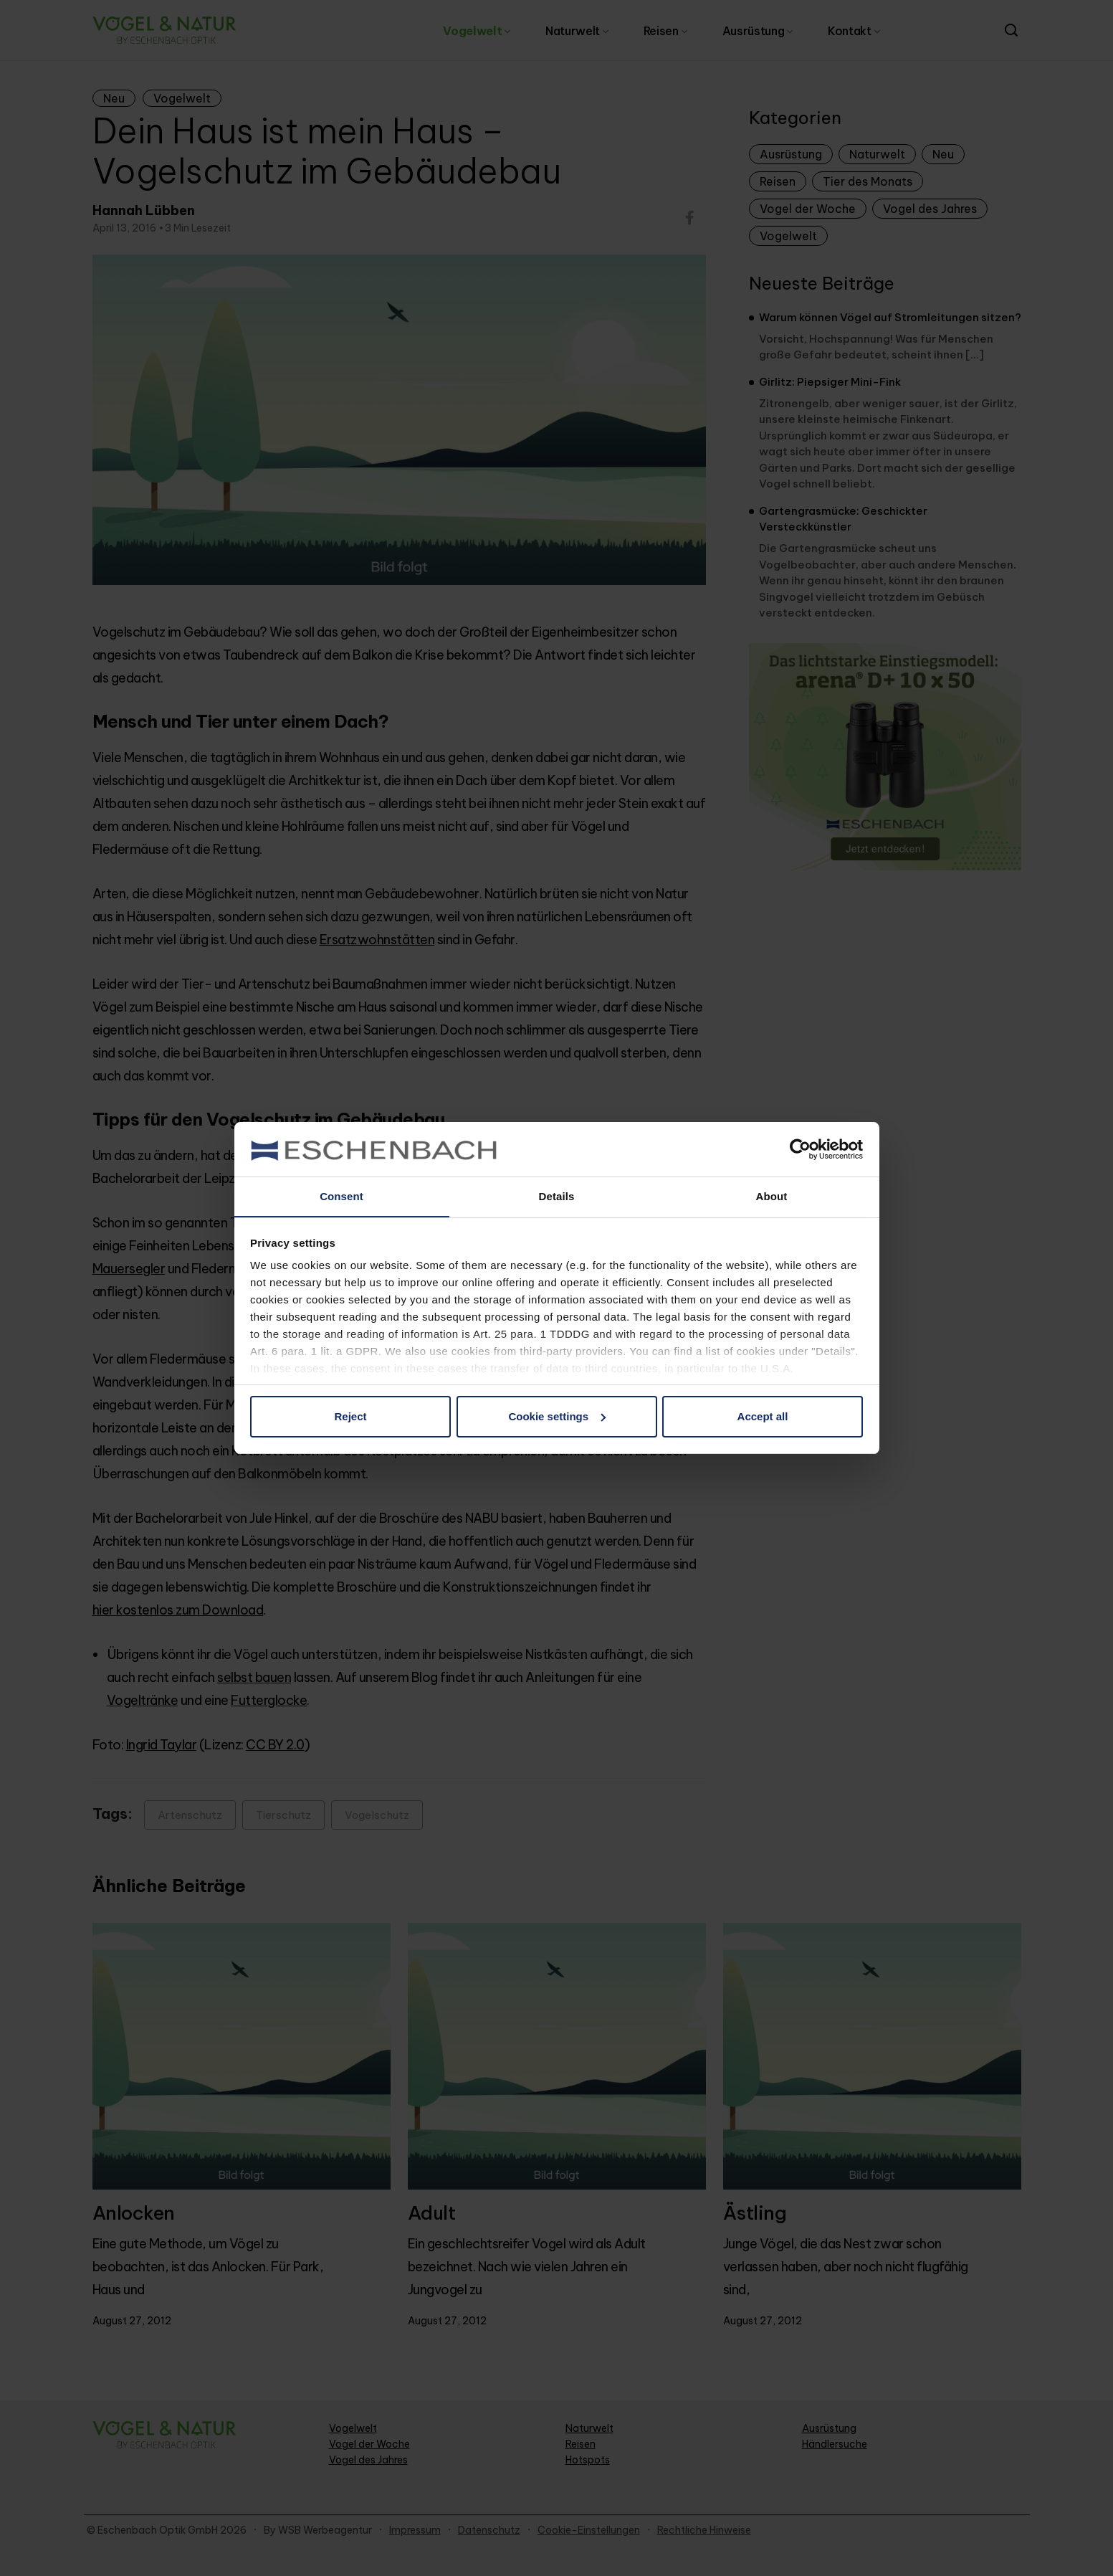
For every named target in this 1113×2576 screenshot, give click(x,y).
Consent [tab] (341, 1196)
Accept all (762, 1416)
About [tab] (772, 1196)
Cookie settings (557, 1416)
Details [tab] (557, 1196)
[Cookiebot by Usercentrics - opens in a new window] (800, 1148)
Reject (350, 1416)
